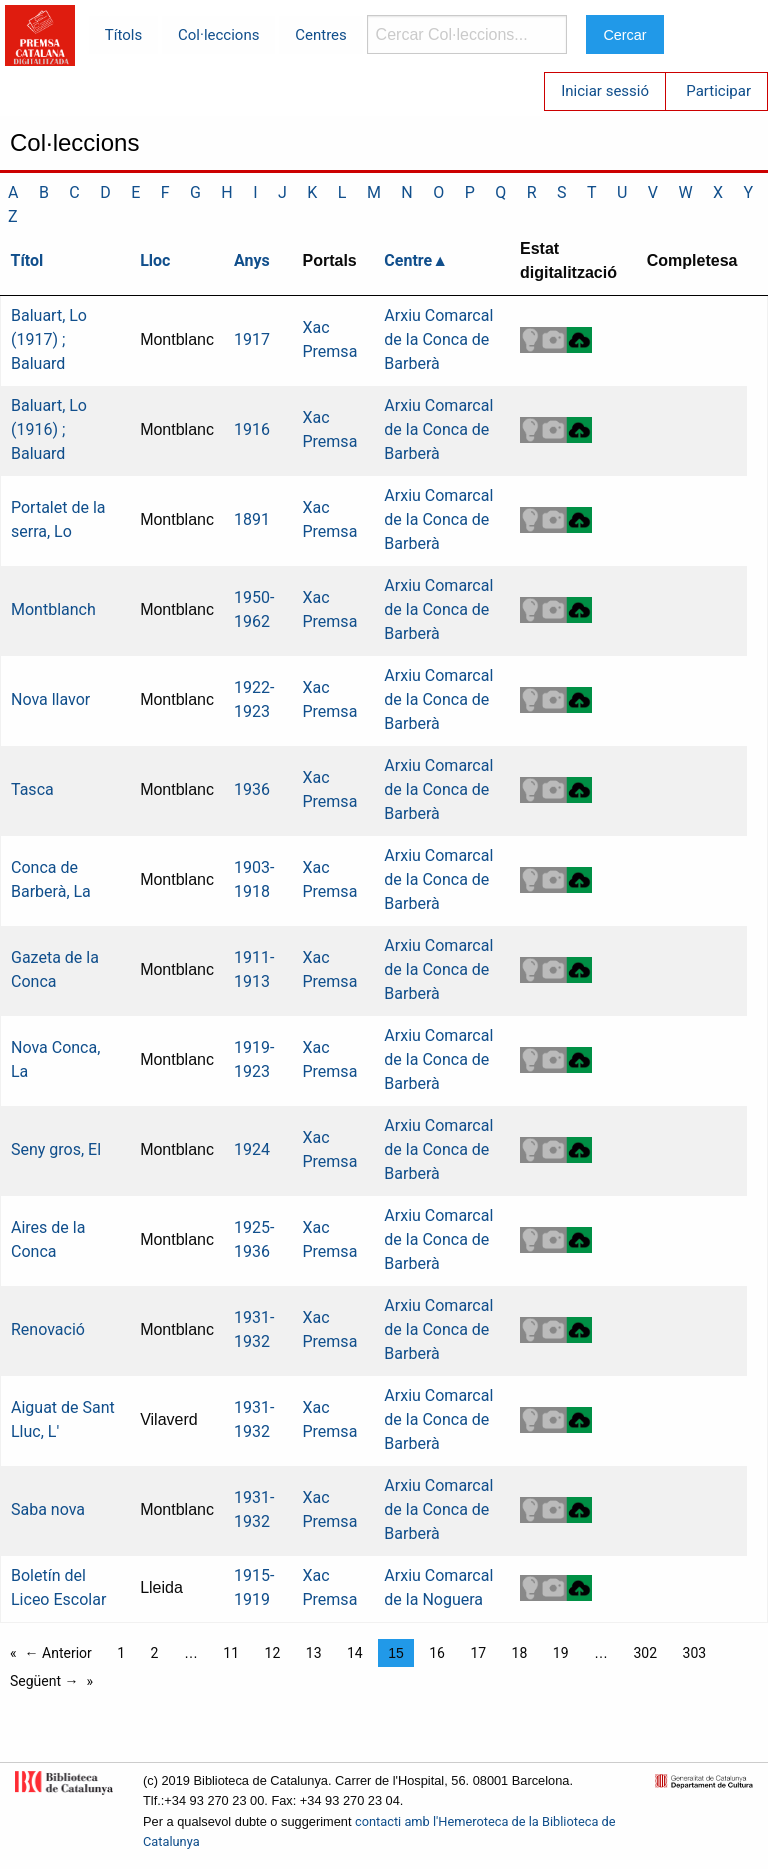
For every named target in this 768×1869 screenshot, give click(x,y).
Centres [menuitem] (321, 35)
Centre (408, 260)
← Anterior (58, 1653)
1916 (252, 429)
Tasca (32, 789)
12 (273, 1653)
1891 (252, 519)
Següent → (44, 1681)
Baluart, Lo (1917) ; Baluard (49, 339)
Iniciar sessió (605, 91)
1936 (252, 789)
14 (355, 1653)
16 (437, 1653)
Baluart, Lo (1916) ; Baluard (49, 429)
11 (231, 1653)
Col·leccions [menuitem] (218, 35)
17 (478, 1653)
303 (695, 1653)
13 (314, 1653)
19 (561, 1653)
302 (645, 1653)
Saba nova (48, 1509)
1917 (252, 339)
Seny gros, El (56, 1149)
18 (520, 1653)
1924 (252, 1149)
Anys (252, 260)
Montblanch (53, 609)
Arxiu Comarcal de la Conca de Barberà (438, 339)
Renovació (48, 1329)
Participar (718, 91)
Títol (27, 260)
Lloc (155, 260)
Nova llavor (50, 699)
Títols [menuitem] (123, 35)
